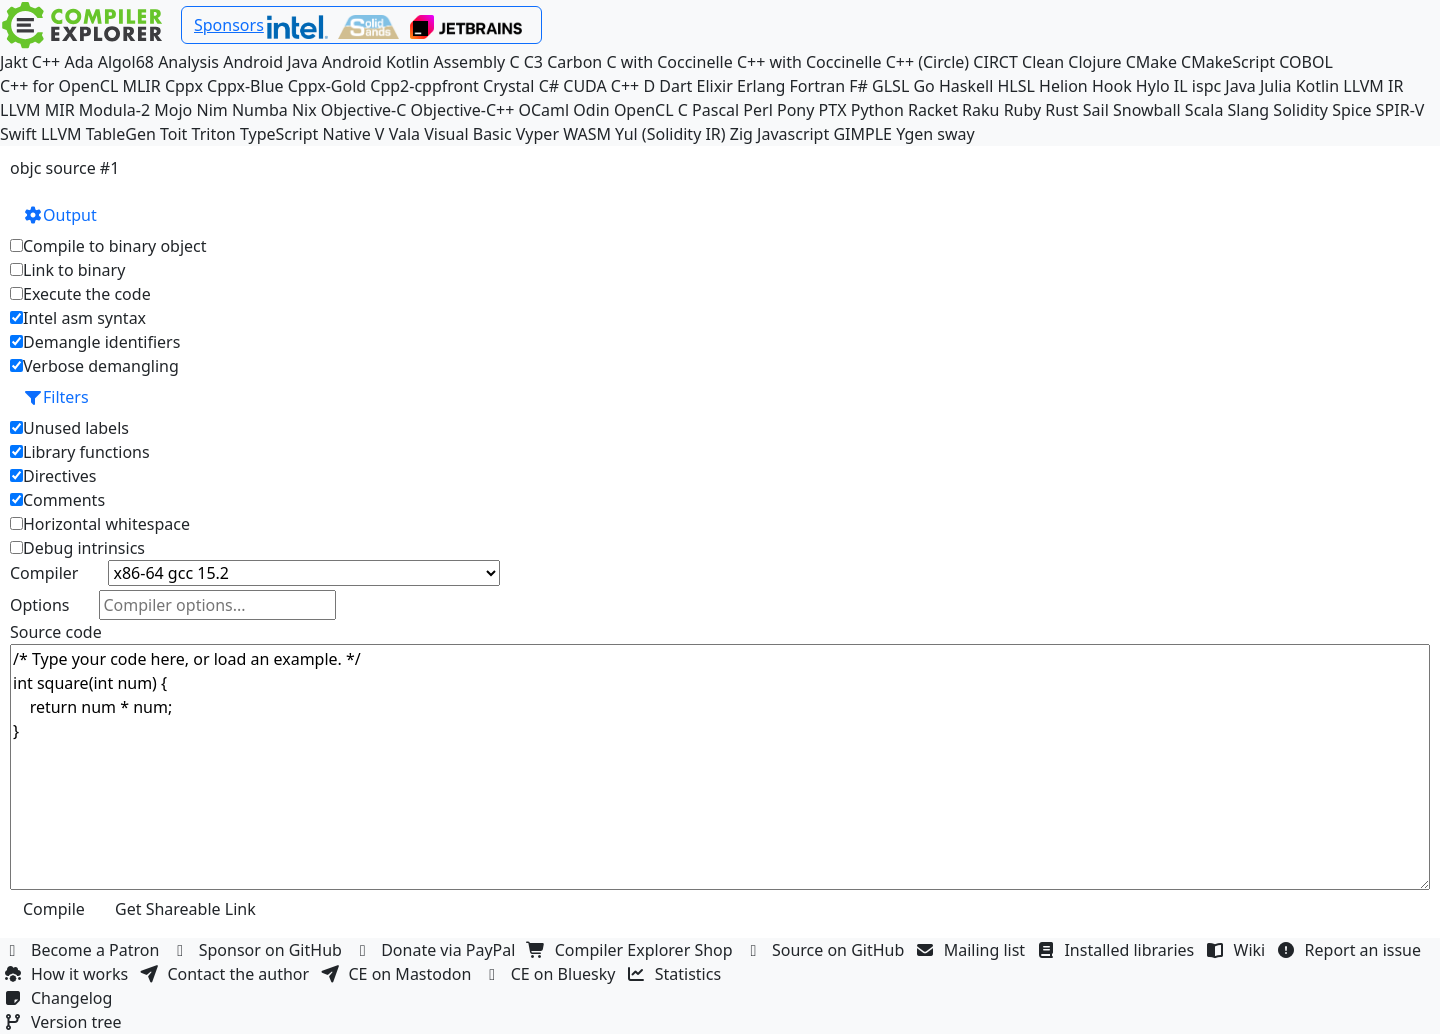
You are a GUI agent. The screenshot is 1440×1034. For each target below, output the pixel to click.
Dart (675, 86)
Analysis (188, 62)
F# (858, 86)
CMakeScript (1228, 62)
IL (1181, 86)
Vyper (537, 134)
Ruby (1023, 110)
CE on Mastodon (398, 974)
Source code (56, 632)
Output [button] (60, 215)
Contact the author (226, 974)
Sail (1096, 110)
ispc (1206, 86)
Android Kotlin (376, 62)
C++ (46, 62)
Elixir (715, 86)
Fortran (818, 86)
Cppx (184, 86)
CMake (1151, 62)
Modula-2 (114, 110)
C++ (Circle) (928, 62)
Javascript (793, 134)
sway (955, 134)
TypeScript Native (305, 134)
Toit (173, 134)
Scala (1204, 110)
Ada (78, 62)
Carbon (574, 62)
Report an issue (1352, 950)
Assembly (470, 62)
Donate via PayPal (437, 950)
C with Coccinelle (669, 62)
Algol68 (126, 62)
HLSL (1015, 86)
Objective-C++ (463, 110)
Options (39, 605)
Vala (404, 134)
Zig (741, 134)
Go (923, 86)
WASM (587, 134)
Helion (1063, 86)
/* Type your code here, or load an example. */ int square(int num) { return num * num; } (720, 767)
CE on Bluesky (552, 974)
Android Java (270, 62)
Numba (260, 110)
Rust (1061, 110)
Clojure (1094, 62)
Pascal (715, 110)
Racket (933, 110)
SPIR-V (1400, 110)
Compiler (44, 573)
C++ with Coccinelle (809, 62)
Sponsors (229, 25)
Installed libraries (1117, 950)
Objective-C (364, 110)
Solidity (1300, 110)
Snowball (1147, 110)
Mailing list (973, 950)
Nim (211, 110)
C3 (533, 62)
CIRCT (995, 62)
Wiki (1238, 950)
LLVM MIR (37, 110)
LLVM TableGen (98, 134)
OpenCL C (651, 110)
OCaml (543, 110)
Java (1240, 86)
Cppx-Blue (245, 86)
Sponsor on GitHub (259, 950)
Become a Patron (84, 950)
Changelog (60, 998)
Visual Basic (467, 134)
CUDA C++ (601, 86)
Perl (757, 110)
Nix (304, 110)
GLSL (890, 86)
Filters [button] (56, 397)
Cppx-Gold (327, 86)
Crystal (508, 86)
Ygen (914, 134)
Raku (980, 110)
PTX (833, 110)
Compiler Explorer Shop (632, 950)
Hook (1112, 86)
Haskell (966, 86)
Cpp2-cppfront (424, 86)
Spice (1351, 110)
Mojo (173, 110)
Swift (18, 134)
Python (877, 110)
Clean (1043, 62)
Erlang (761, 86)
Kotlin (1318, 86)
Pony (795, 110)
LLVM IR (1373, 86)
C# (549, 86)
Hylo (1153, 86)
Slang (1249, 110)
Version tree (65, 1022)
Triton (214, 134)
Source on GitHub (827, 950)
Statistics (677, 974)
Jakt (14, 62)
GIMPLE (862, 134)
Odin (591, 110)
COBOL (1306, 62)
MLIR (141, 86)
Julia (1276, 86)
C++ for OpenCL (59, 86)
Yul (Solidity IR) (670, 134)
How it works (68, 974)
